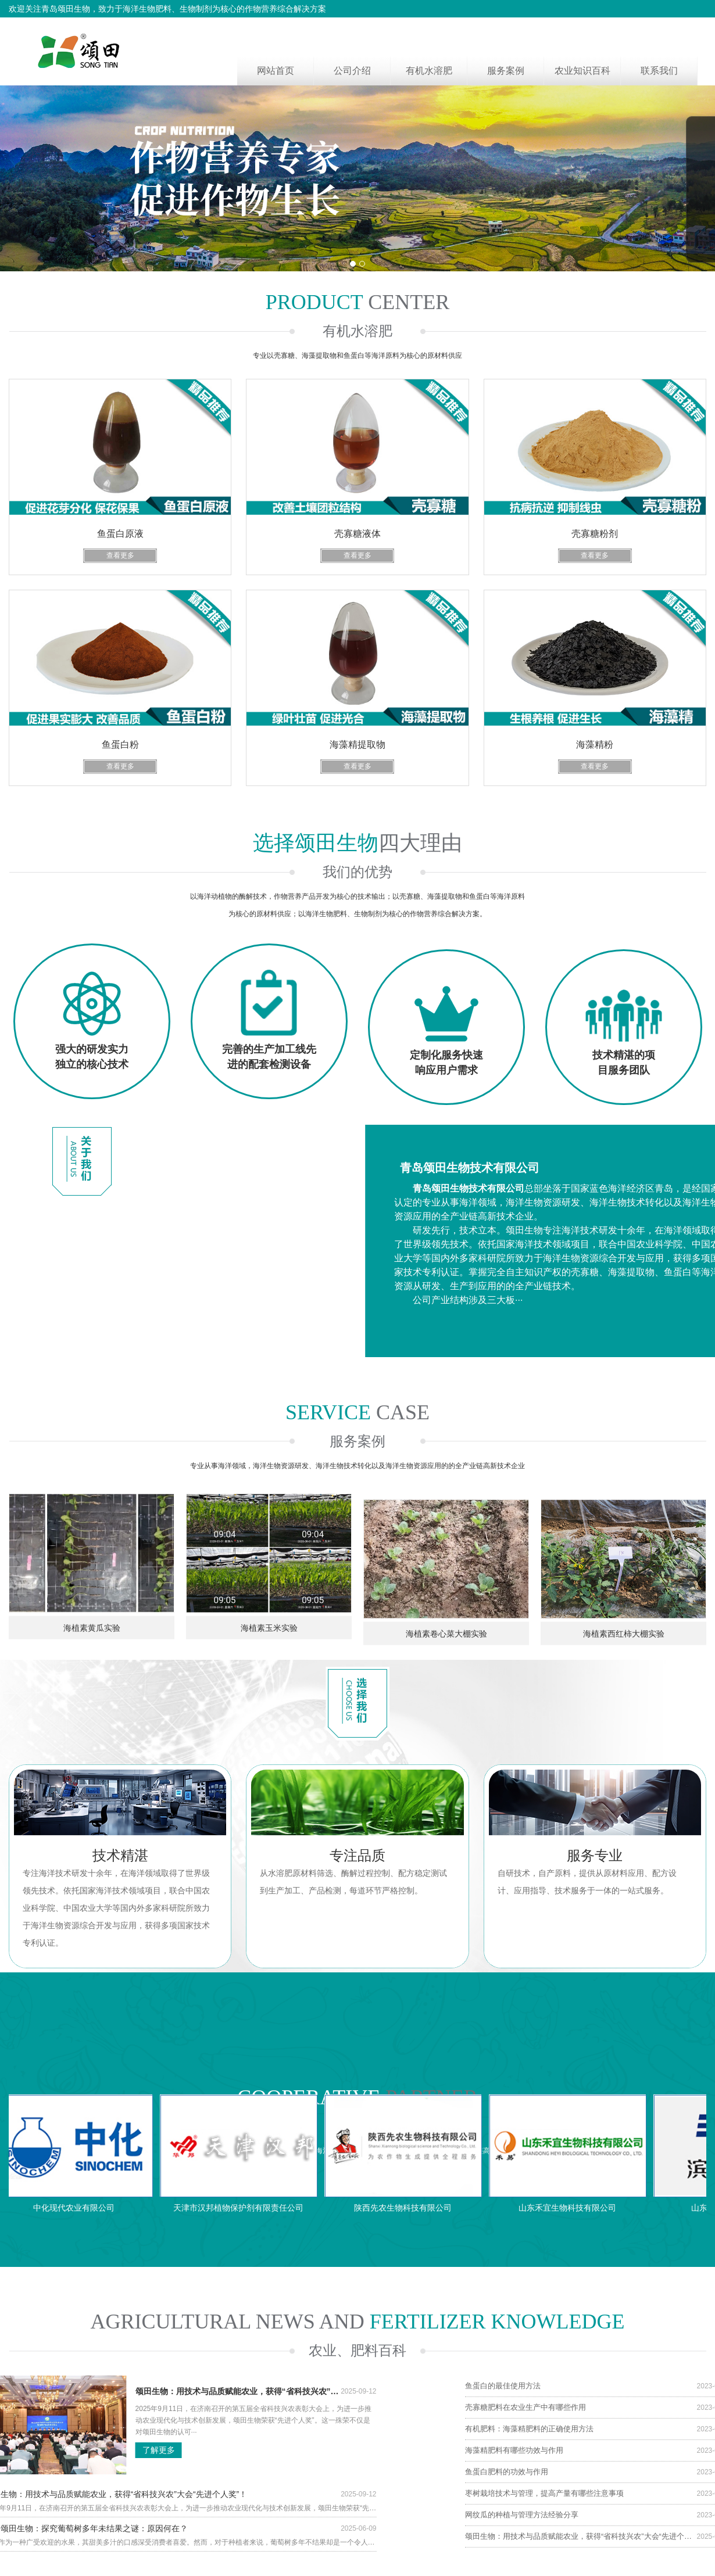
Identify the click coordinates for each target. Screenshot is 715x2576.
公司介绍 (352, 71)
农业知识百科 (582, 71)
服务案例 (505, 71)
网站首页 (275, 71)
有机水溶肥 (429, 71)
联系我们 (659, 71)
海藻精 (39, 2571)
